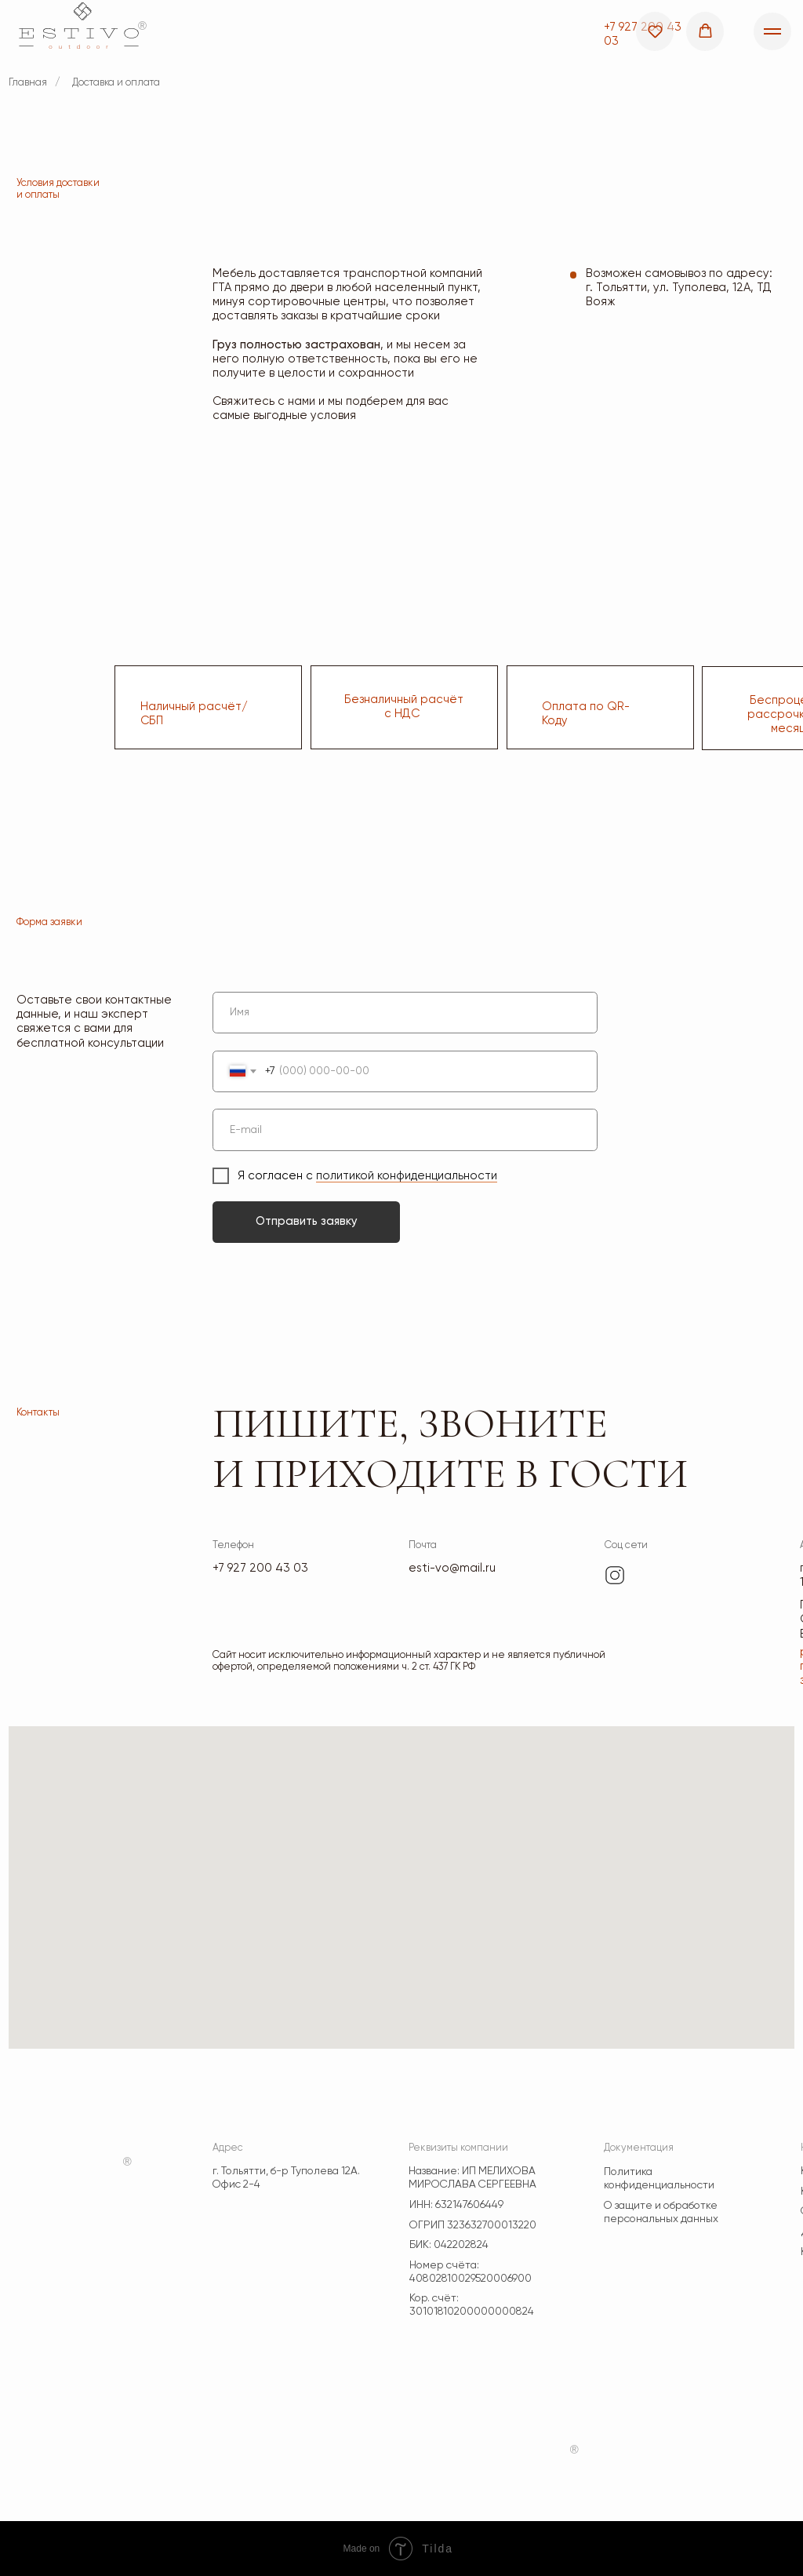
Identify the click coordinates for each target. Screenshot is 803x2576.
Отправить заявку (307, 1221)
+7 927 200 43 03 (260, 1568)
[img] (615, 1575)
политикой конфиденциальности (406, 1176)
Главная (28, 83)
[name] (405, 1012)
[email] (405, 1129)
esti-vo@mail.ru (452, 1568)
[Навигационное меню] (772, 31)
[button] (655, 31)
